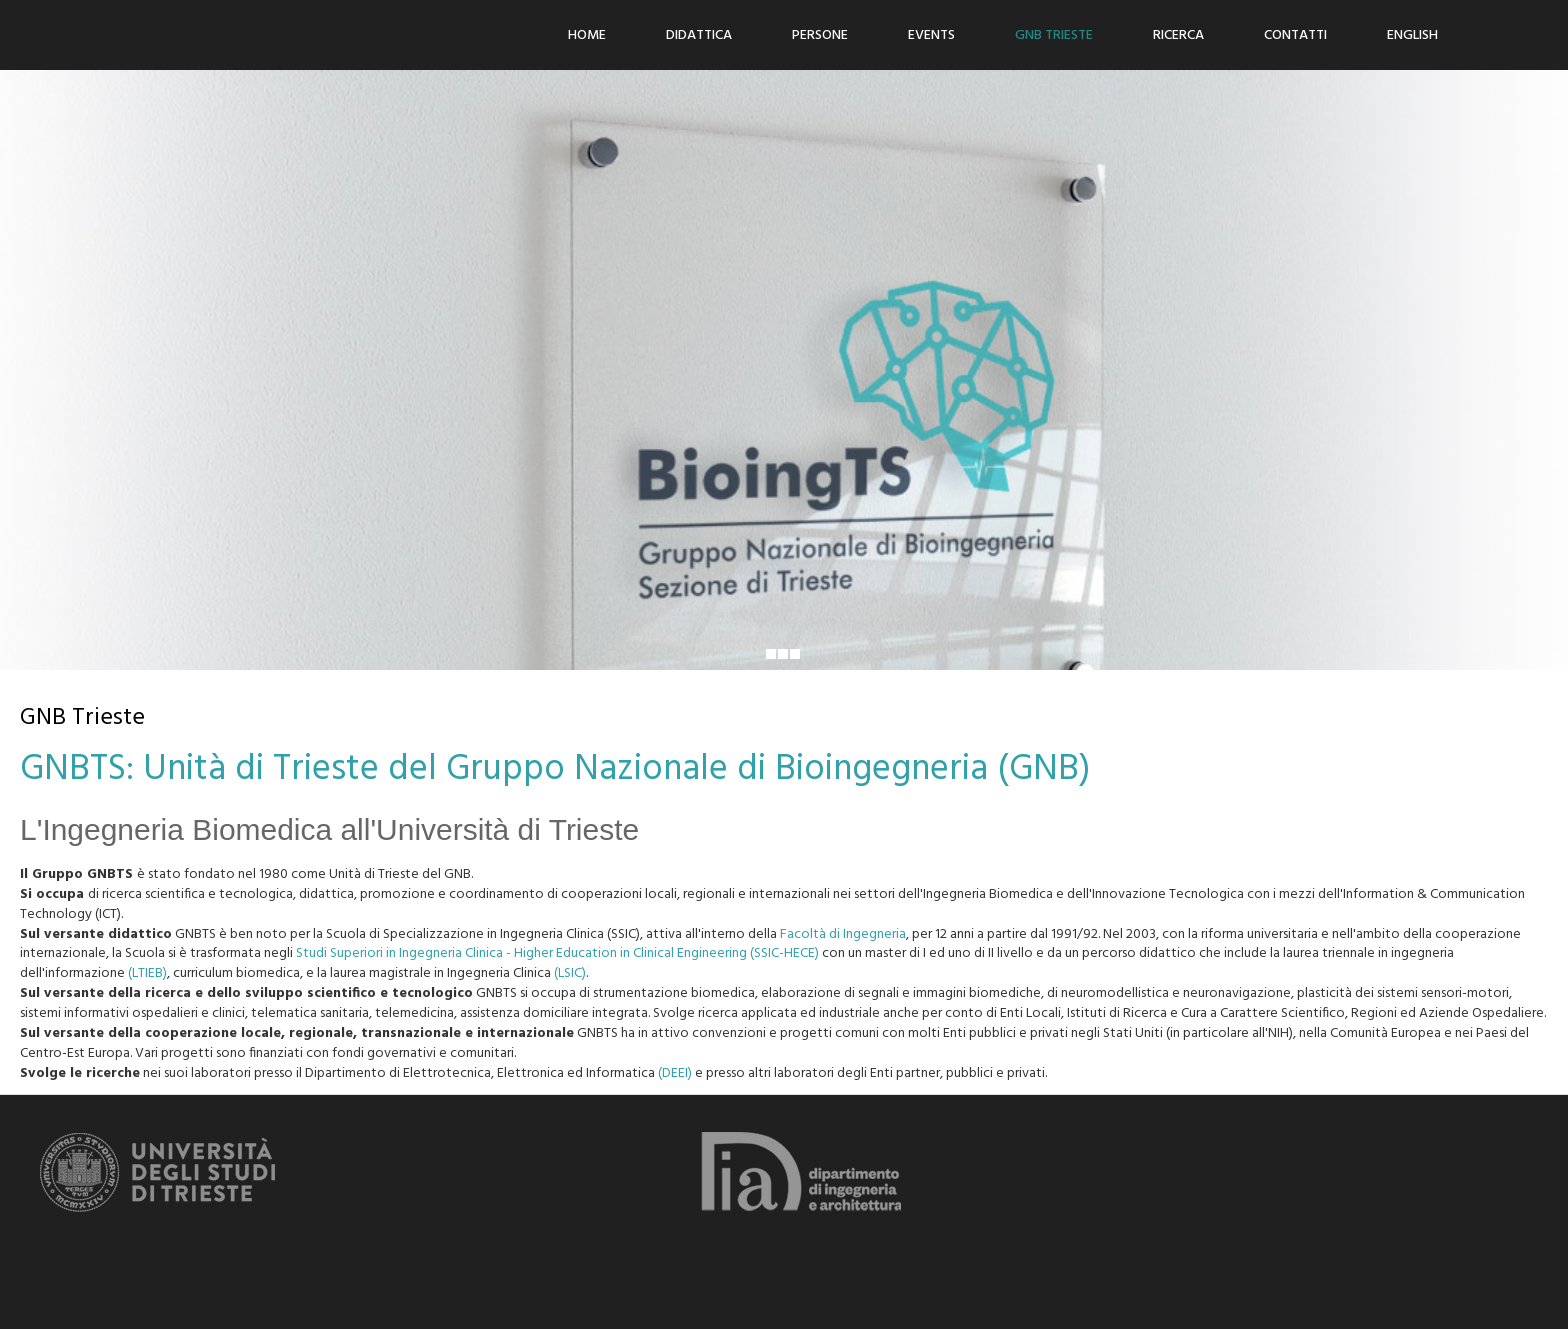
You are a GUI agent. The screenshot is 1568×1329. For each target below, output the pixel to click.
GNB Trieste (1054, 35)
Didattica (699, 35)
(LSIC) (570, 973)
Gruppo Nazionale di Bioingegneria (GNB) (768, 770)
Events (931, 35)
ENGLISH (1412, 35)
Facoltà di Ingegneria (843, 934)
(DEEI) (675, 1073)
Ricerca (1178, 35)
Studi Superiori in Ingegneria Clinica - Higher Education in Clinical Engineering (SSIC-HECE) (557, 953)
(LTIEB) (147, 973)
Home (587, 35)
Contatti (1295, 35)
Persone (820, 35)
